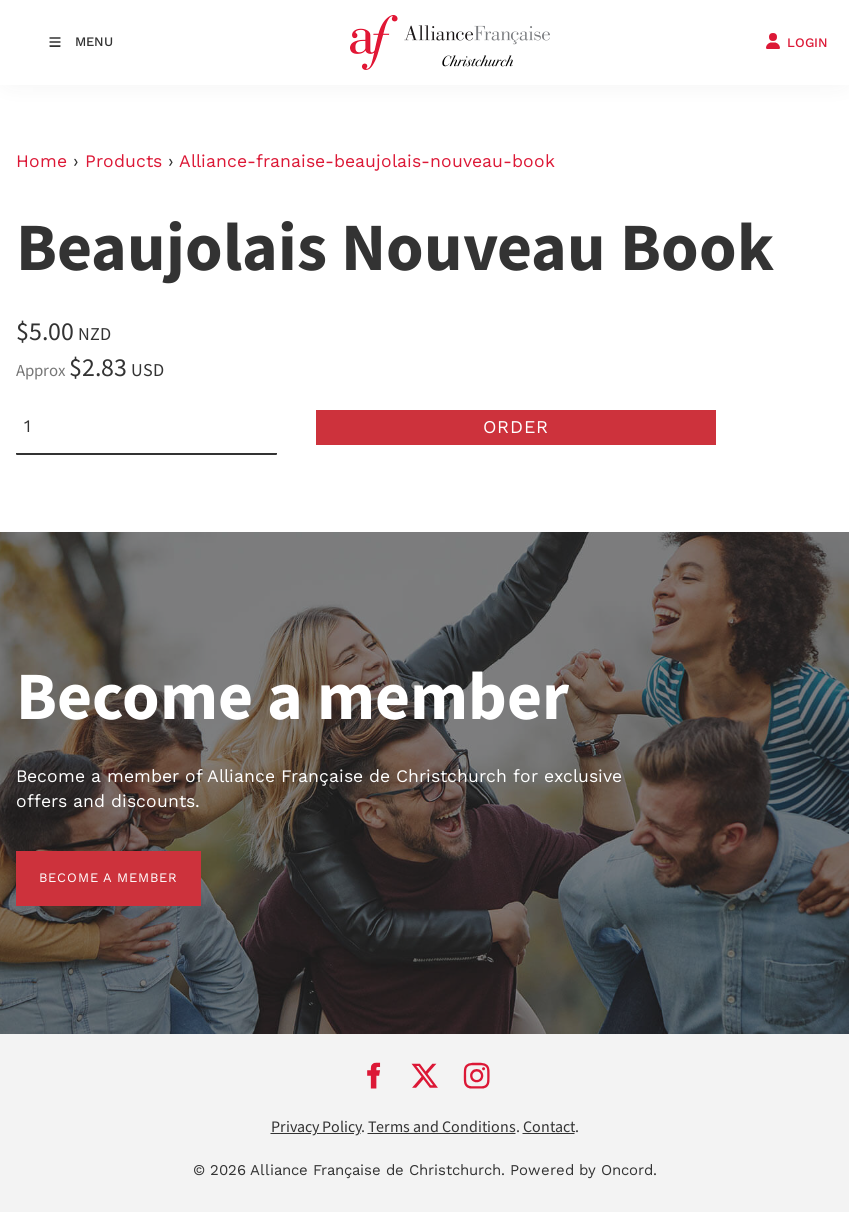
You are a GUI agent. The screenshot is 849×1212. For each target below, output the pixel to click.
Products (123, 161)
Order (516, 426)
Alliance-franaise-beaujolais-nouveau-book (367, 161)
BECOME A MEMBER (85, 862)
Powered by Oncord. (583, 1170)
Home (41, 161)
